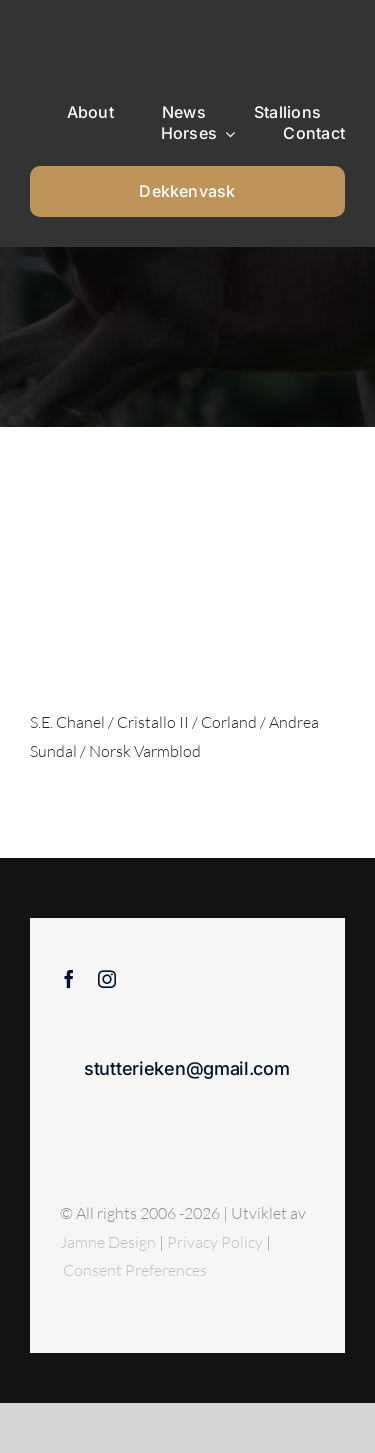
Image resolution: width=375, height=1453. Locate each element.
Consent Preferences (135, 1270)
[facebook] (69, 979)
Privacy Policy (216, 1242)
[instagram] (107, 979)
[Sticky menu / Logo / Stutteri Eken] (81, 30)
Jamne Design (108, 1242)
